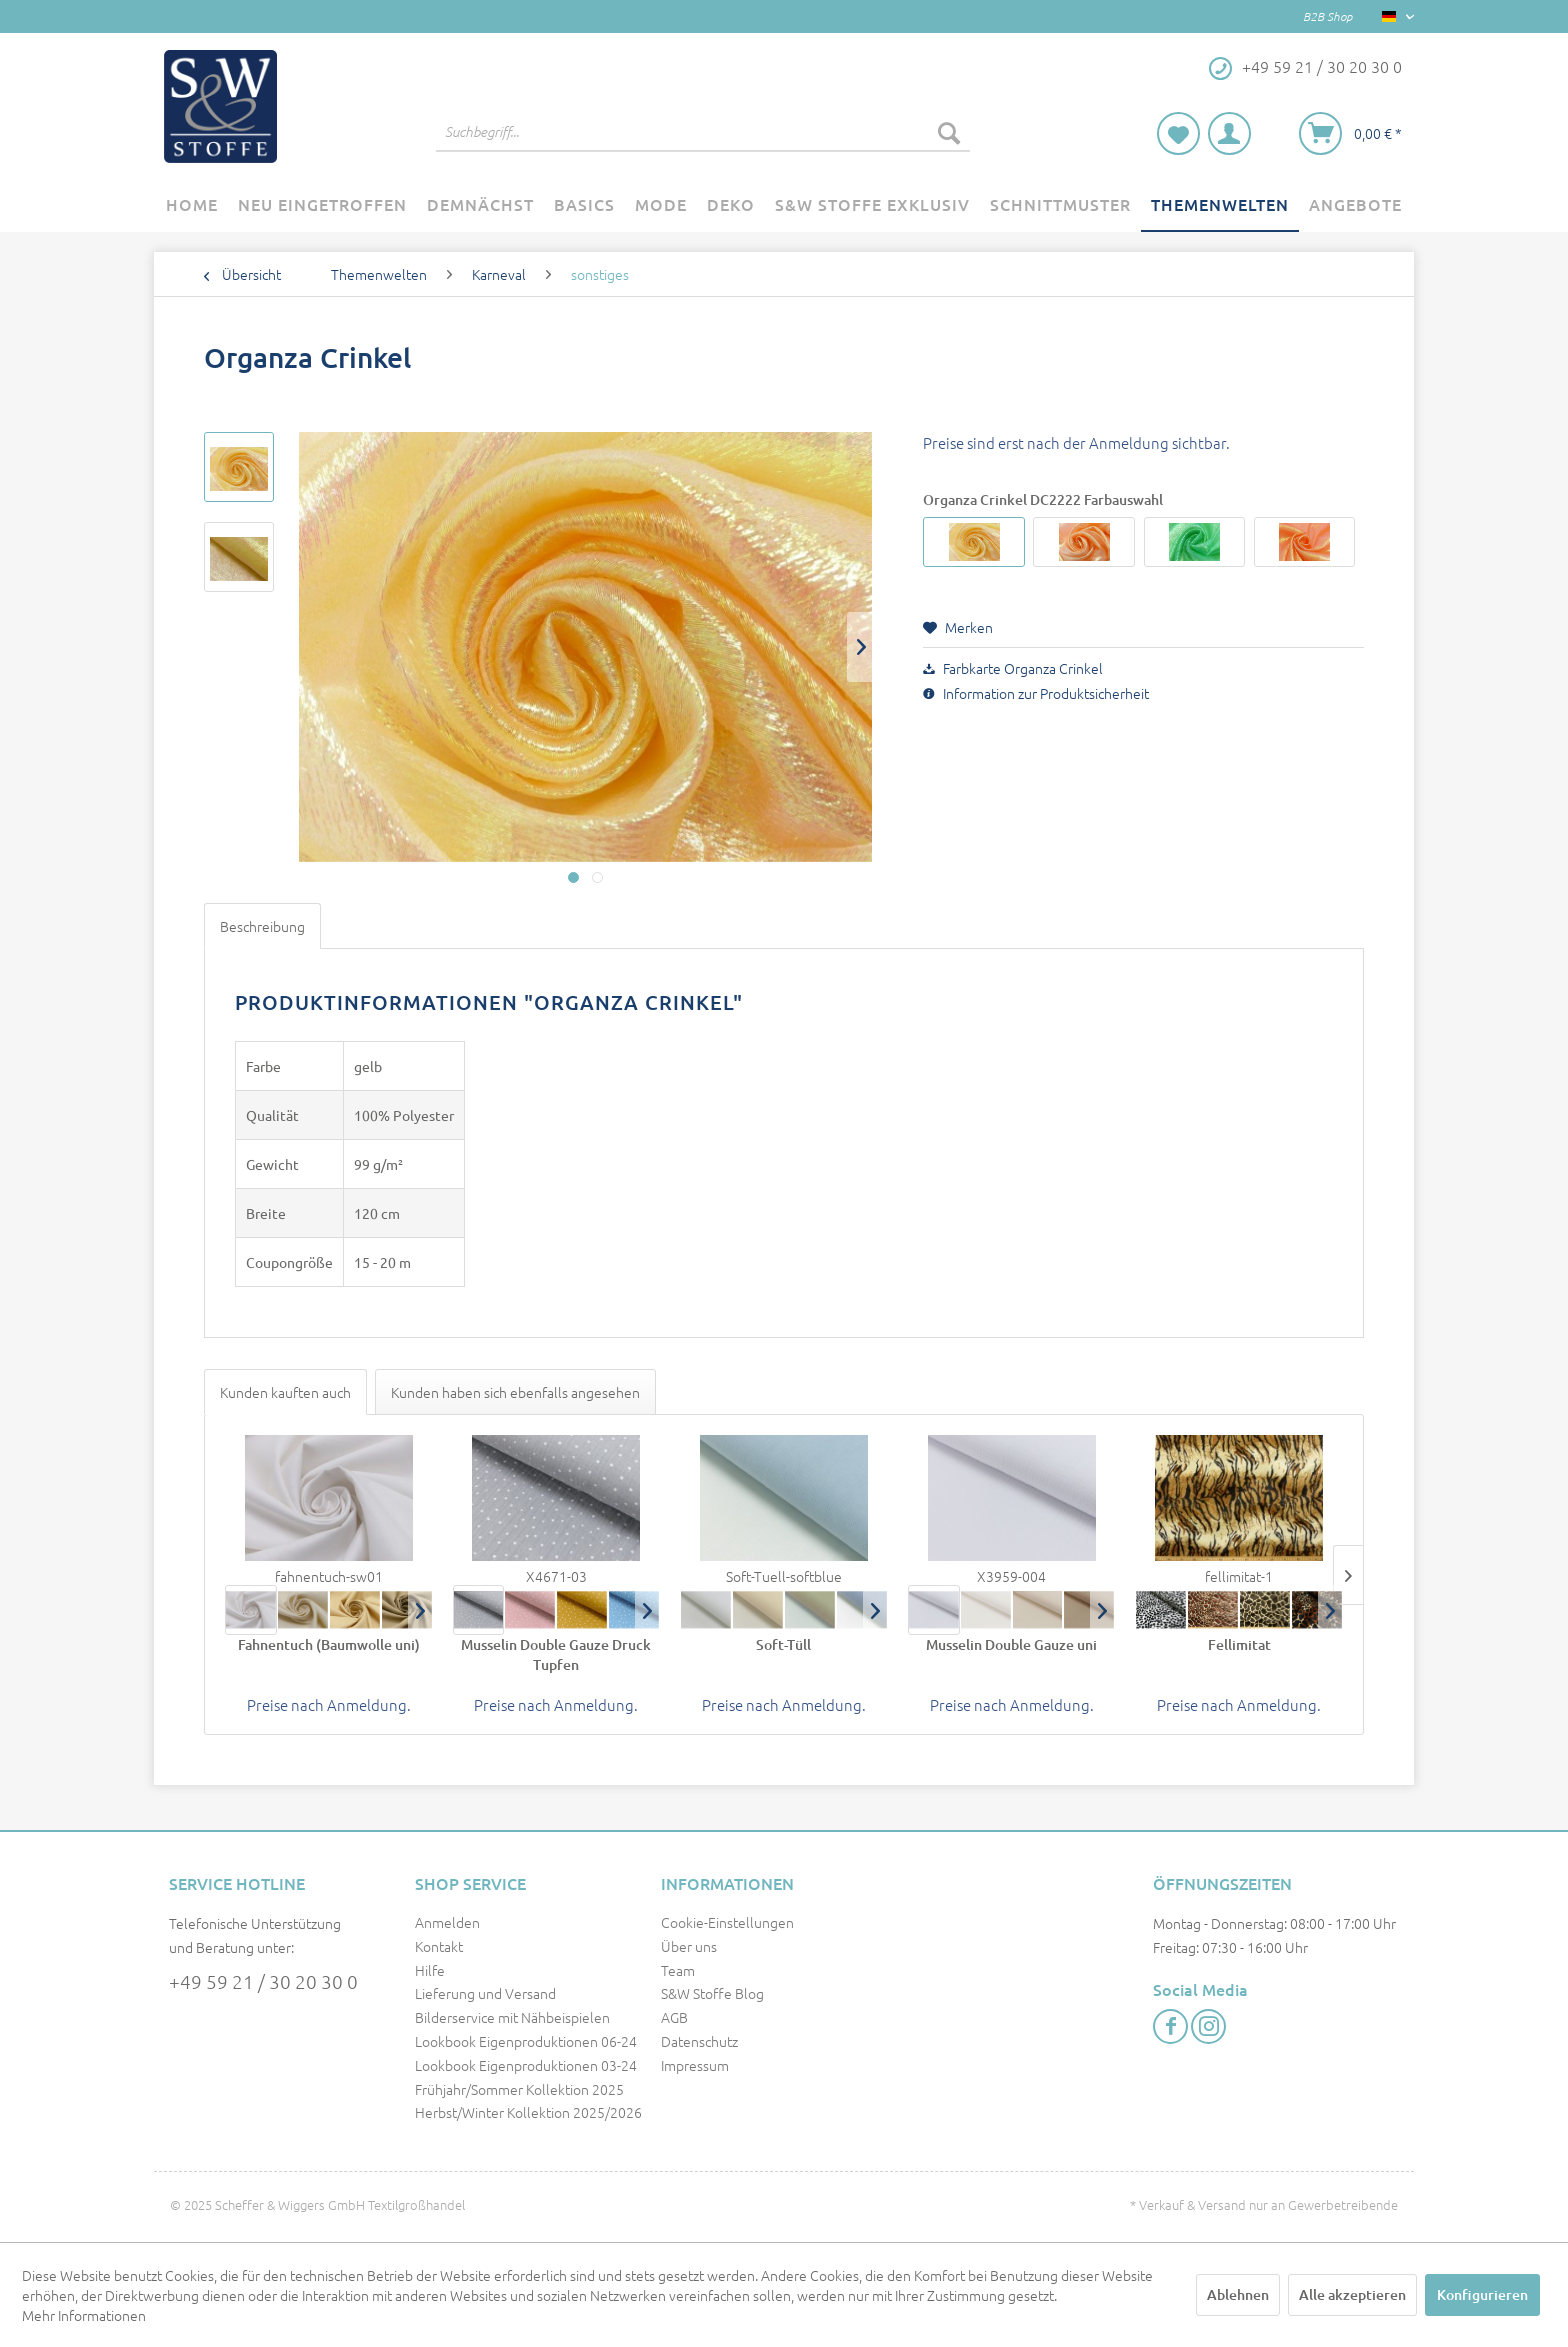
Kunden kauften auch (285, 1392)
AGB (674, 2017)
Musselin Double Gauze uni (1011, 1644)
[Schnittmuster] (1060, 205)
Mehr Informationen (84, 2315)
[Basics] (584, 205)
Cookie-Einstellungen (727, 1922)
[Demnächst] (480, 205)
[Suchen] (949, 132)
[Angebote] (1355, 205)
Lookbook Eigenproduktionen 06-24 (526, 2041)
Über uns (689, 1946)
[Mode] (661, 205)
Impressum (695, 2065)
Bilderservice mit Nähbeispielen (512, 2017)
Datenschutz (699, 2041)
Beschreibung (262, 926)
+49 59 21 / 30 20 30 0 (263, 1981)
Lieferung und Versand (485, 1993)
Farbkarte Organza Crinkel (1013, 668)
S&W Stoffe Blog (712, 1993)
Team (678, 1970)
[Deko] (731, 205)
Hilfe (430, 1970)
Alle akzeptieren (1352, 2294)
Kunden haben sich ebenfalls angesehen (515, 1392)
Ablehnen (1238, 2294)
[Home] (192, 205)
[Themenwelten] (1220, 205)
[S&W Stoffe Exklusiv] (872, 205)
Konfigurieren (1482, 2294)
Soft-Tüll (783, 1644)
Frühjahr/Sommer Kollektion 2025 (519, 2089)
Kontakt (439, 1946)
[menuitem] (703, 132)
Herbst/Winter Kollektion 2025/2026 (528, 2112)
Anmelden (447, 1922)
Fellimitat (1239, 1644)
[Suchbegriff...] (703, 132)
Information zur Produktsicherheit (1036, 693)
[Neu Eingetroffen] (322, 205)
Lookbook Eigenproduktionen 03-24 (526, 2065)
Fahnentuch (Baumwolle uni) (329, 1644)
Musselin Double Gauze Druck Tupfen (556, 1654)
